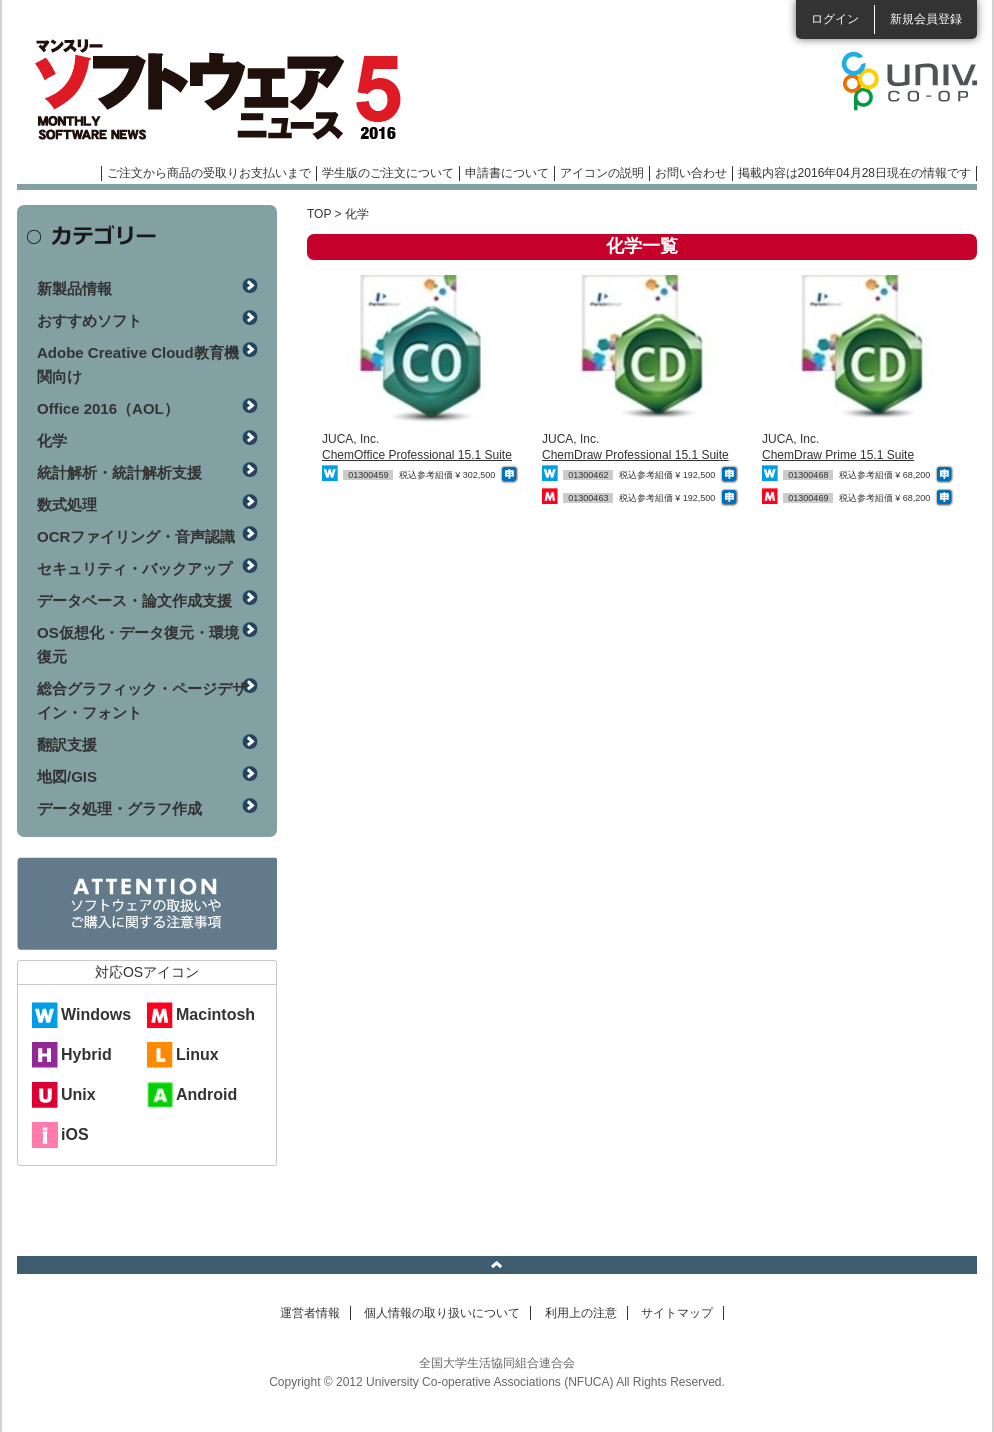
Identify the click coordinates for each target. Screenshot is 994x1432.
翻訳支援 (67, 744)
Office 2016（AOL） (108, 408)
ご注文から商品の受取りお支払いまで (209, 173)
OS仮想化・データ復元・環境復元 (138, 644)
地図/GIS (67, 776)
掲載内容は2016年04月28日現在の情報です (854, 173)
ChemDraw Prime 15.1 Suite (838, 455)
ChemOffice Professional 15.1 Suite (417, 455)
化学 (52, 440)
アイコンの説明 (602, 173)
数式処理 (67, 504)
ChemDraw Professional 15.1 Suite (635, 455)
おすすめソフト (89, 320)
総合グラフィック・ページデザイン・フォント (142, 700)
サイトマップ (677, 1313)
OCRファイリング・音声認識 (136, 536)
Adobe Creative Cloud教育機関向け (138, 364)
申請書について (507, 173)
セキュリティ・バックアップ (134, 568)
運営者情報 (310, 1313)
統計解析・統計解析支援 (119, 472)
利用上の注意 (581, 1313)
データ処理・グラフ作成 (119, 808)
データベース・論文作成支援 (134, 600)
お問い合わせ (691, 173)
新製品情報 (74, 288)
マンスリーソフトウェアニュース (229, 90)
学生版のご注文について (388, 173)
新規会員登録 (926, 19)
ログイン (835, 19)
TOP (319, 214)
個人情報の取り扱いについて (442, 1313)
